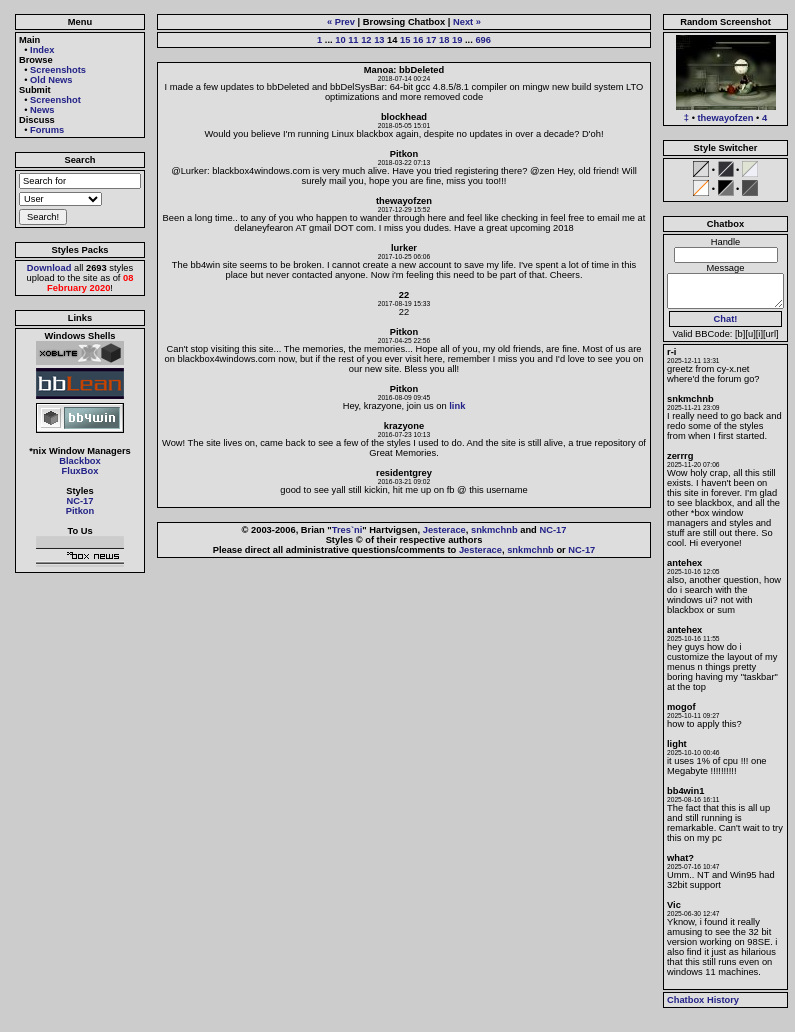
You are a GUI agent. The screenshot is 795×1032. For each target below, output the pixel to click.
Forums (47, 130)
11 (353, 40)
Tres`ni (347, 530)
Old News (51, 80)
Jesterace (444, 530)
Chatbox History (703, 1000)
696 (483, 40)
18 (444, 40)
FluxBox (80, 471)
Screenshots (58, 70)
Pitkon (80, 511)
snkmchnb (494, 530)
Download (49, 268)
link (457, 406)
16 (418, 40)
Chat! (726, 319)
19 (457, 40)
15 (405, 40)
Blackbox (79, 461)
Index (42, 50)
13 (379, 40)
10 (340, 40)
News (42, 110)
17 (431, 40)
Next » (467, 22)
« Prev (341, 22)
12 (366, 40)
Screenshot (55, 100)
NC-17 (80, 501)
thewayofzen (726, 118)
